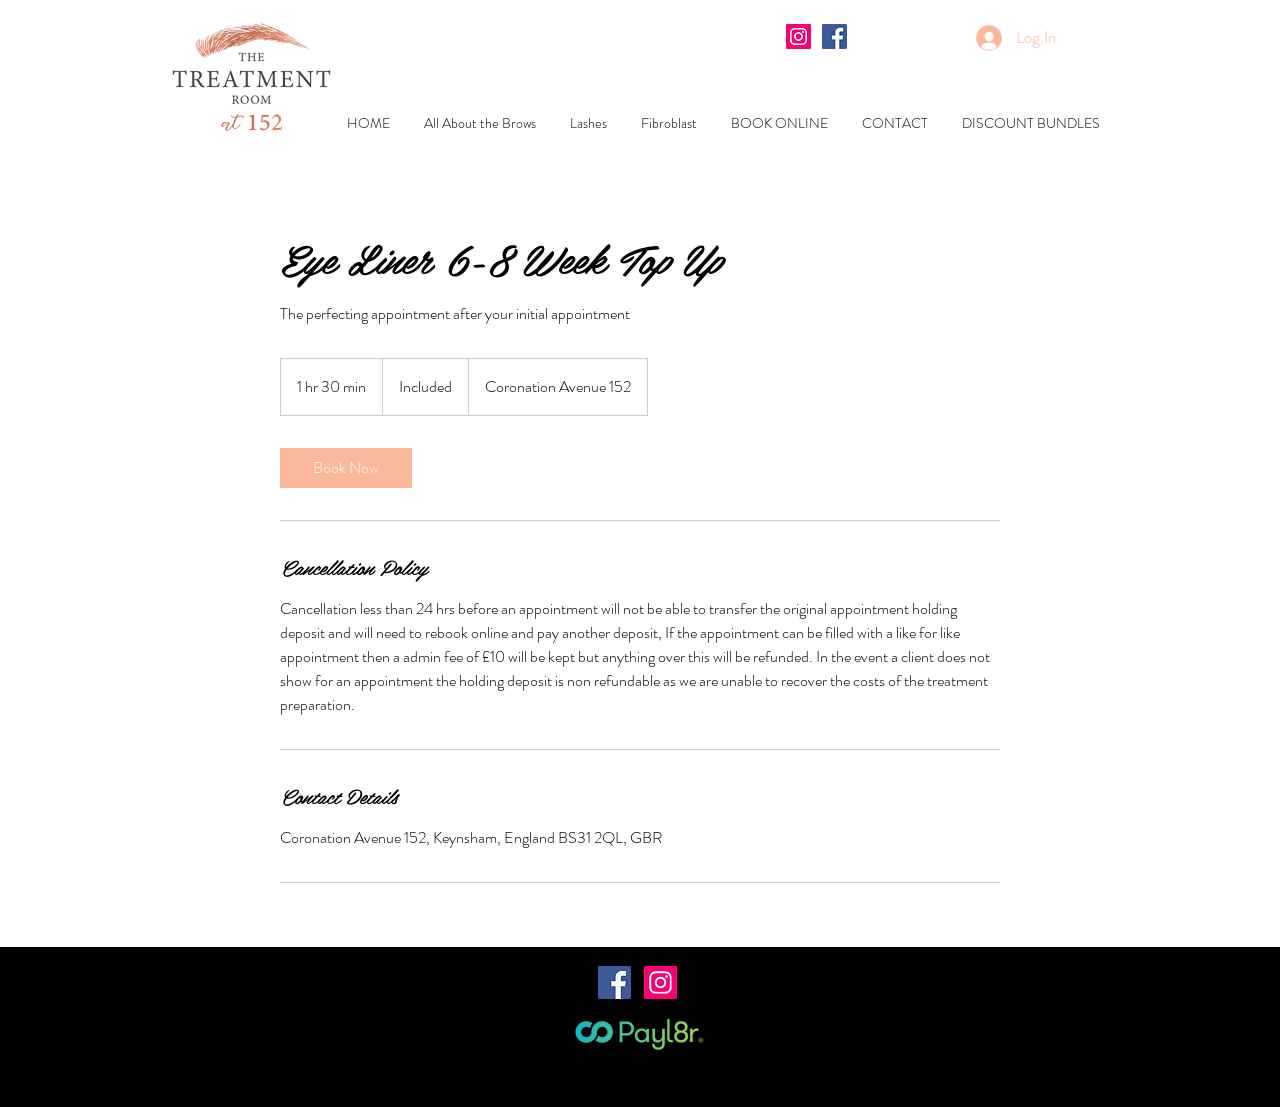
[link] (346, 468)
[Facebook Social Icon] (834, 36)
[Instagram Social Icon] (798, 36)
